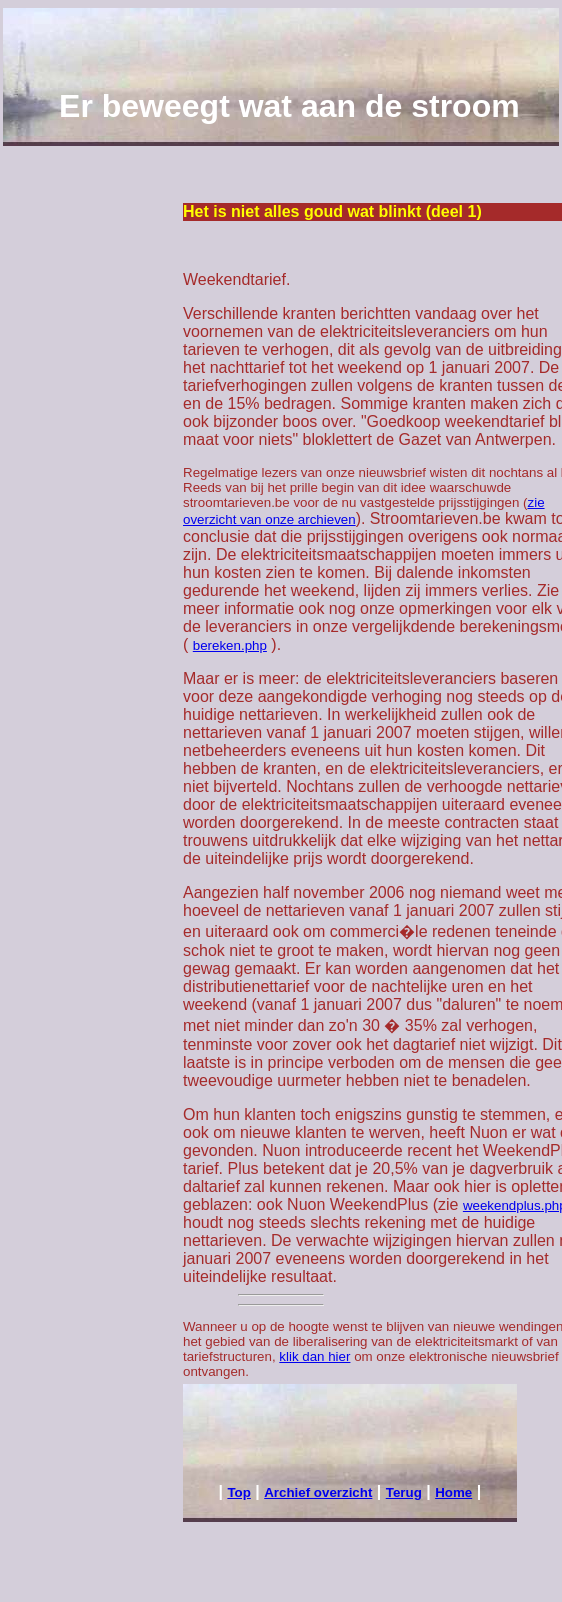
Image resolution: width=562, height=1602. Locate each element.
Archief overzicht (318, 1492)
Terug (404, 1492)
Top (238, 1492)
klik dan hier (314, 1356)
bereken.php (230, 645)
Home (453, 1492)
